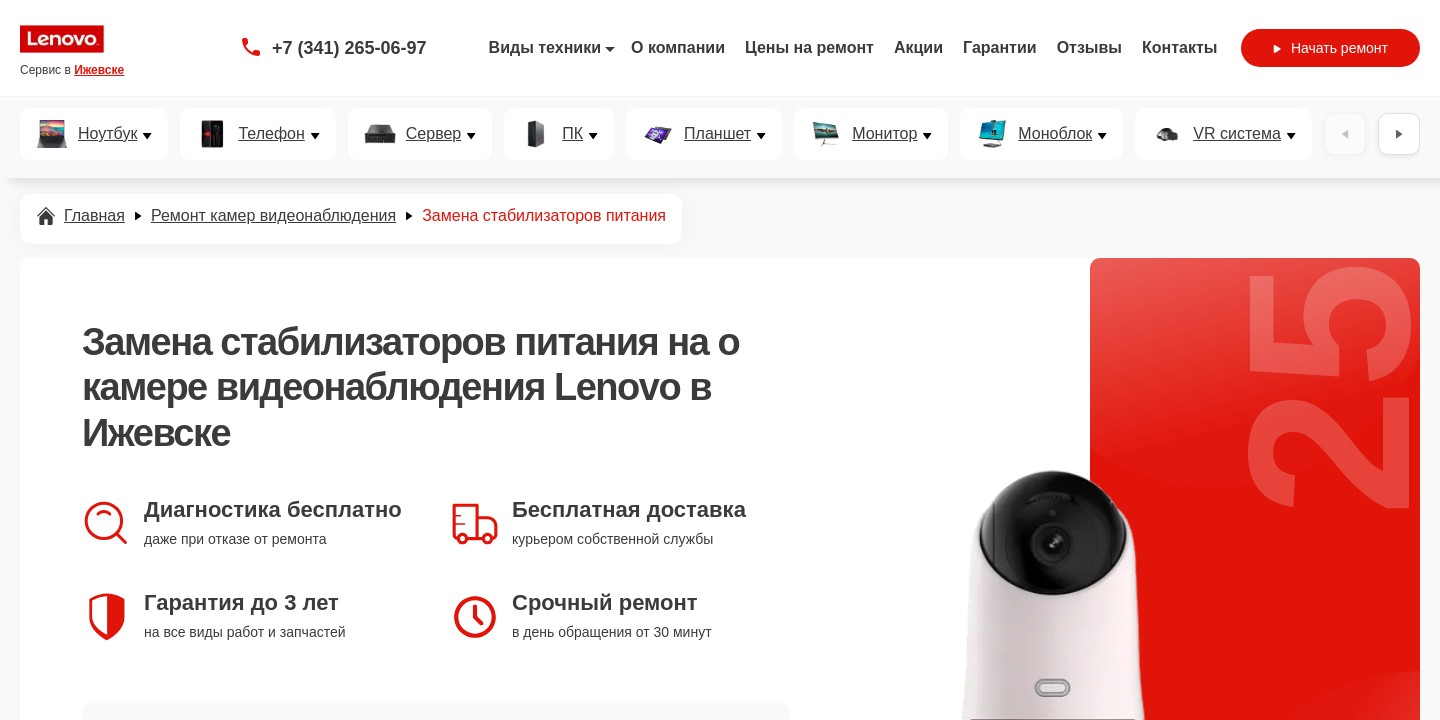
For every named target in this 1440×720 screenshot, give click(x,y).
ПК (572, 134)
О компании (678, 47)
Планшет (717, 134)
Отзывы (1089, 47)
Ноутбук (107, 134)
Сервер (433, 134)
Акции (918, 47)
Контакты (1179, 47)
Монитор (884, 134)
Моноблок (1055, 134)
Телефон (271, 134)
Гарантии (1000, 47)
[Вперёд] (1399, 134)
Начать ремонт (1330, 48)
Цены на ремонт (809, 47)
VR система (1237, 134)
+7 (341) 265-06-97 (349, 48)
